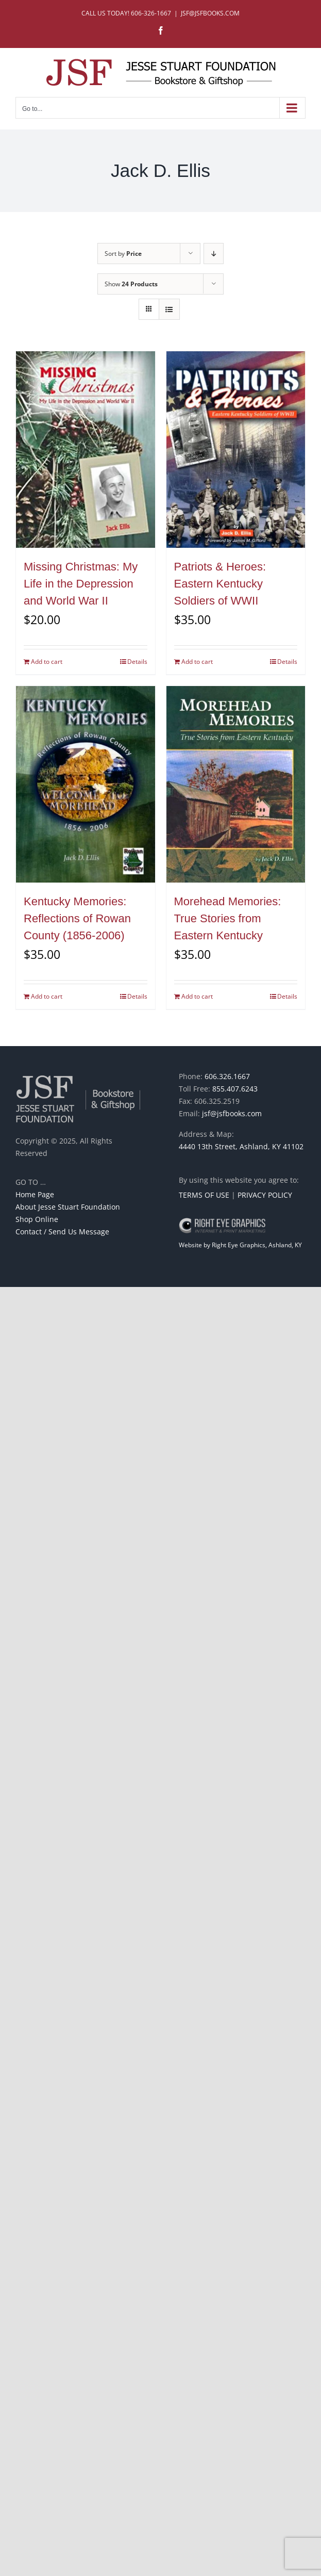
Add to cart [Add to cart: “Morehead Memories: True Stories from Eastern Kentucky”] (197, 996)
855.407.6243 (235, 1089)
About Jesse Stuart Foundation (67, 1207)
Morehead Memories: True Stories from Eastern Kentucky (227, 918)
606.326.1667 (227, 1076)
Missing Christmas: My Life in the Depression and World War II (81, 583)
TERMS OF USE (204, 1195)
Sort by (123, 253)
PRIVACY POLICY (265, 1195)
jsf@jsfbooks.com (232, 1113)
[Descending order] (214, 253)
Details (137, 661)
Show (131, 284)
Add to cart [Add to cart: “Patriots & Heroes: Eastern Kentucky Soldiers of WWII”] (197, 661)
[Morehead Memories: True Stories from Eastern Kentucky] (236, 784)
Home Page (34, 1194)
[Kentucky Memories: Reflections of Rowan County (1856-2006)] (85, 784)
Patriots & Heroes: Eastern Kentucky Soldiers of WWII (220, 583)
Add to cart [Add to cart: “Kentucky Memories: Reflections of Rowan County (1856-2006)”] (46, 996)
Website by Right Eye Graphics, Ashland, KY (240, 1245)
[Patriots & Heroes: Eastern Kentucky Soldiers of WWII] (236, 449)
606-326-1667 (151, 13)
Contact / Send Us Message (62, 1231)
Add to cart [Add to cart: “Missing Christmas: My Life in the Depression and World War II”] (46, 661)
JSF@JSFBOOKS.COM (210, 13)
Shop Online (36, 1219)
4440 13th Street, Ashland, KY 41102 (241, 1146)
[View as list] (169, 309)
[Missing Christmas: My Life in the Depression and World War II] (85, 449)
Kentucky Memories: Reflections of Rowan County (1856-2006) (77, 918)
